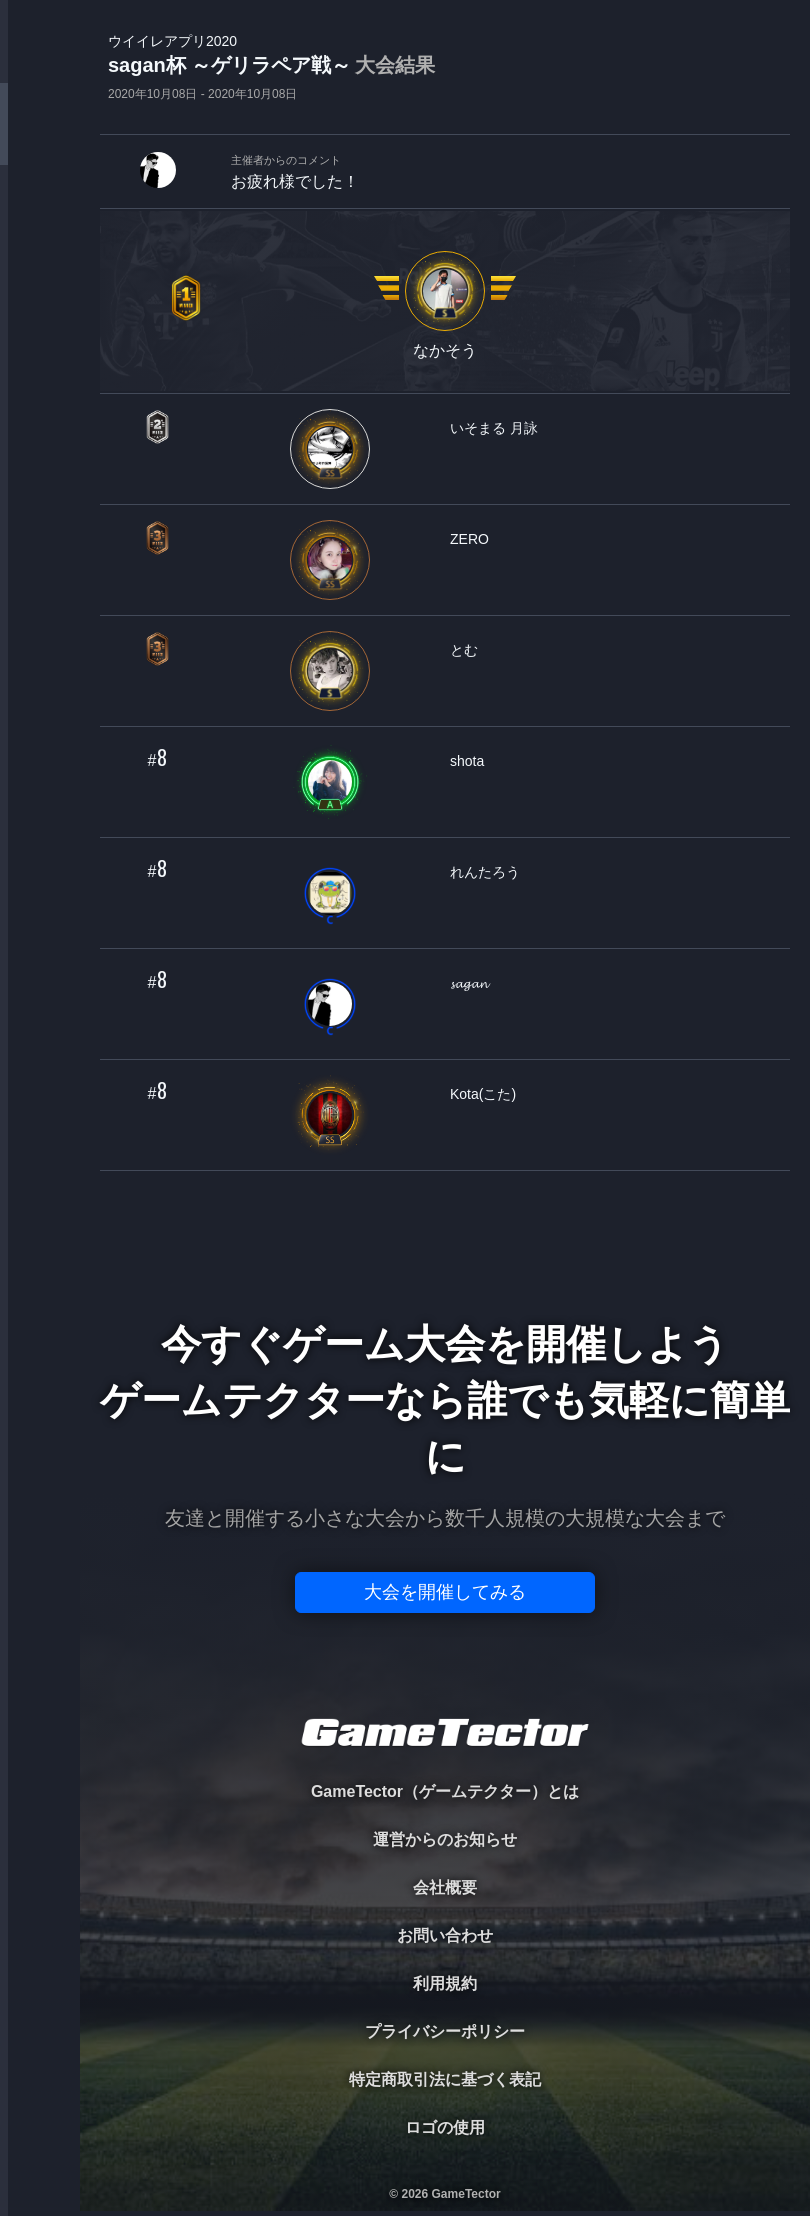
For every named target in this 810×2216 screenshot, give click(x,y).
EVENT (40, 469)
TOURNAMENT (39, 141)
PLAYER (40, 223)
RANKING (39, 387)
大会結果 (395, 65)
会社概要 (445, 1887)
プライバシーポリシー (445, 2031)
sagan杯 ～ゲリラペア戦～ (271, 67)
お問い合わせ (445, 1935)
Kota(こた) (483, 1094)
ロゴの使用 (445, 2127)
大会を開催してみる (445, 1592)
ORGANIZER (40, 305)
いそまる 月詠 (494, 428)
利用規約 (445, 1983)
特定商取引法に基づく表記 (445, 2079)
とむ (464, 650)
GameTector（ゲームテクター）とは (445, 1791)
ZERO (469, 539)
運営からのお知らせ (445, 1839)
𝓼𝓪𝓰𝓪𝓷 (469, 983)
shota (467, 761)
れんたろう (485, 872)
